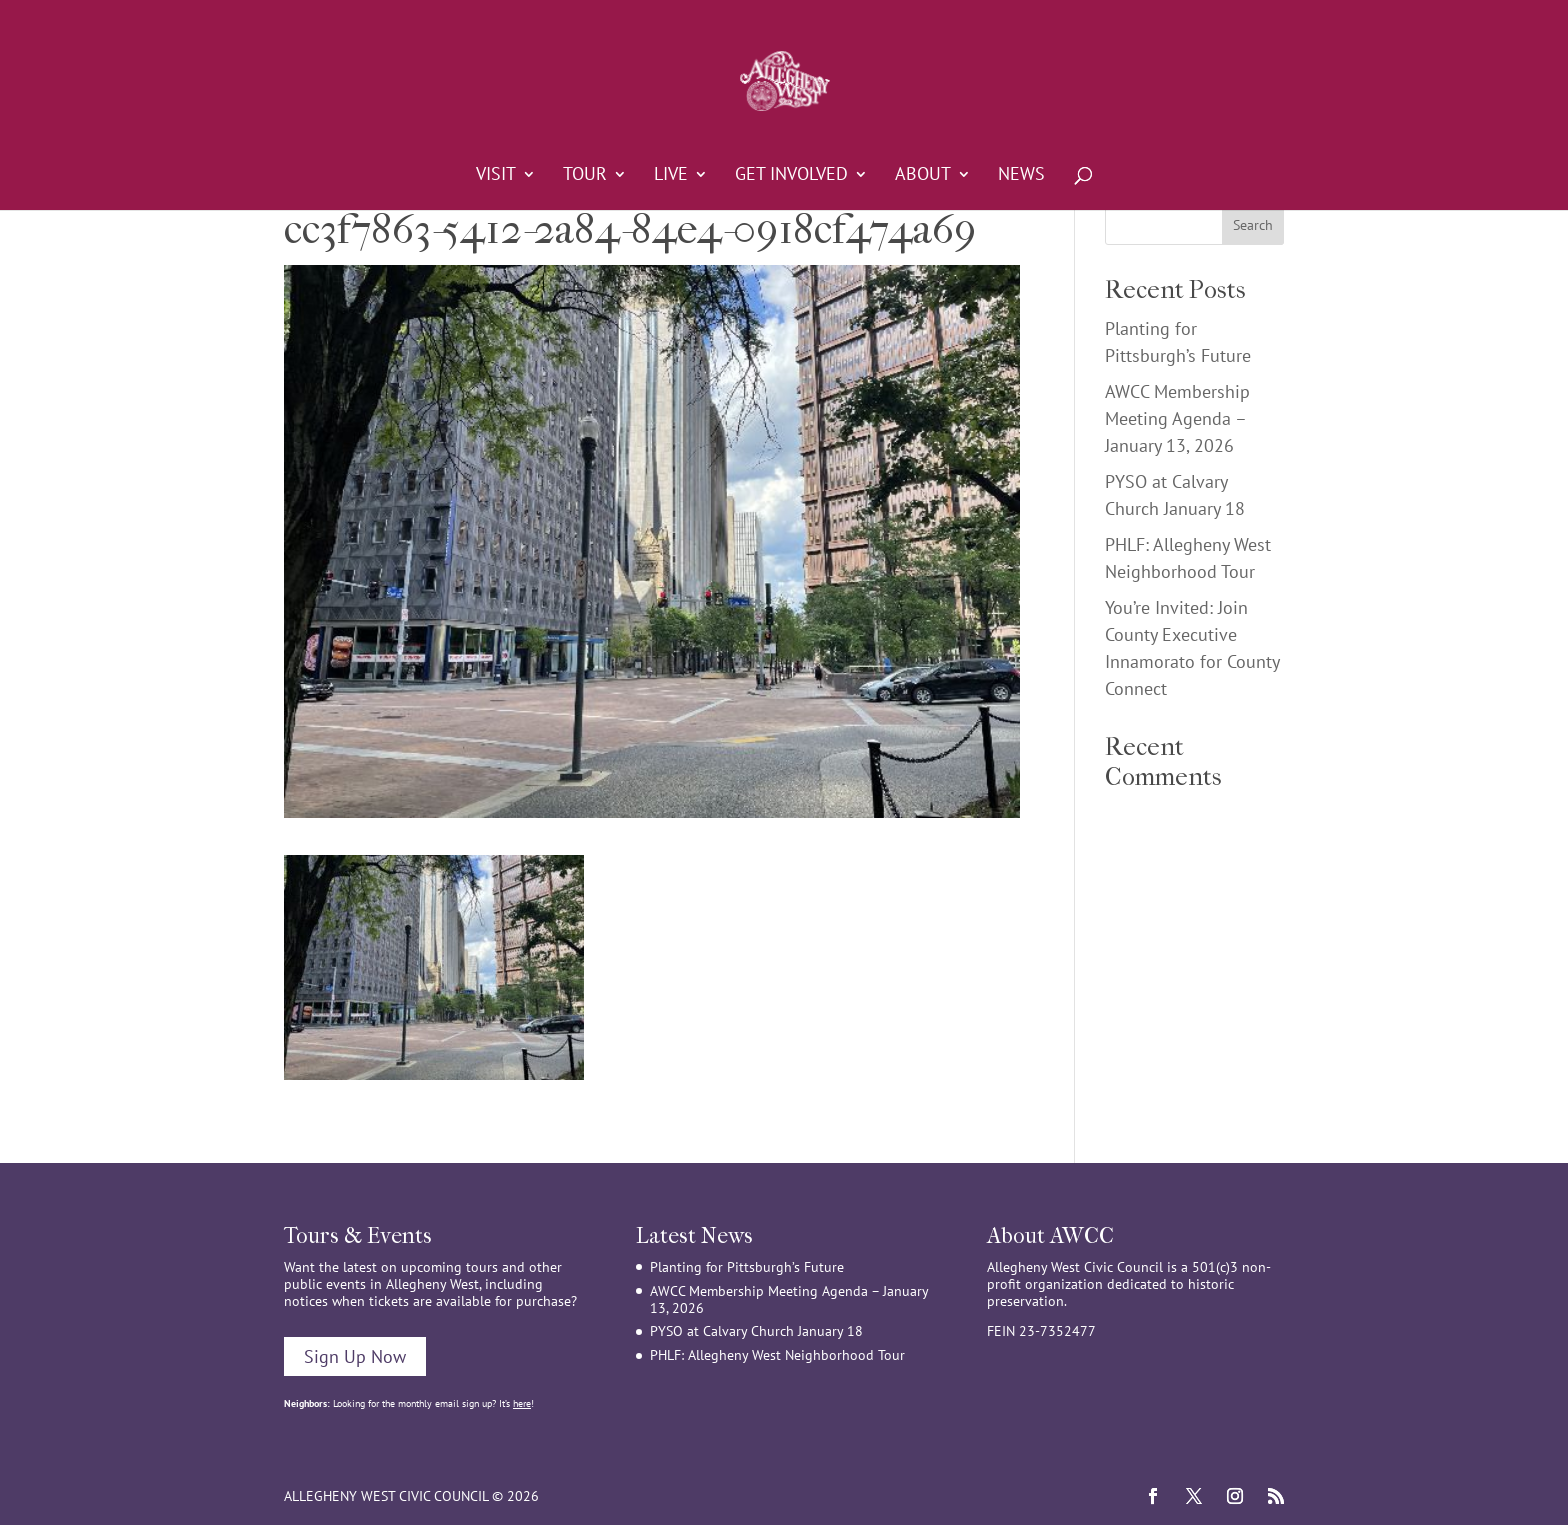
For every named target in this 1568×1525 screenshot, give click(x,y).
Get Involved (791, 176)
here (522, 1403)
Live (671, 176)
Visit (496, 176)
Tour (585, 176)
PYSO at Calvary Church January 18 (756, 1331)
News (1021, 176)
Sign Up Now (355, 1356)
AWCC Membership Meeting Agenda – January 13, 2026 (1177, 418)
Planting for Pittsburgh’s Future (747, 1267)
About (923, 176)
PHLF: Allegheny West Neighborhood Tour (777, 1355)
